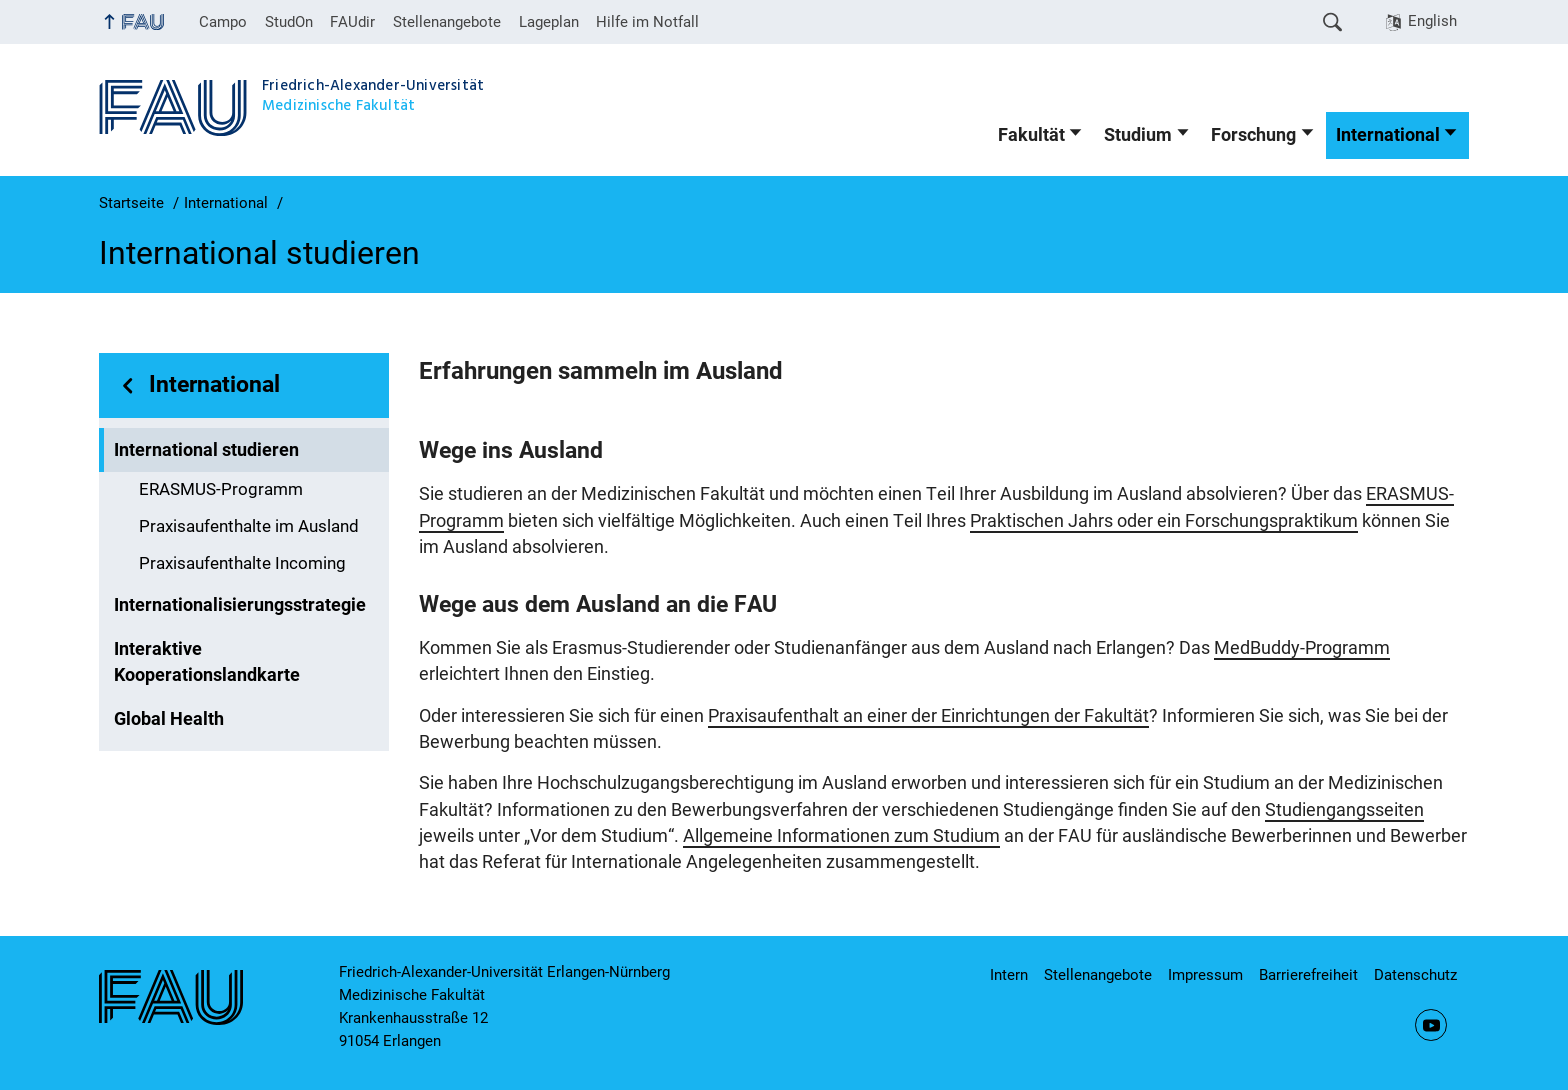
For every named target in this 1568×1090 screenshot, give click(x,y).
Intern (1009, 975)
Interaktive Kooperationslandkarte (207, 662)
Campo (223, 22)
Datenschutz (1415, 975)
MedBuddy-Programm (1302, 648)
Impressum (1205, 975)
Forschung (1253, 135)
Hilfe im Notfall (647, 22)
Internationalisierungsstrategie (240, 605)
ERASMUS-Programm (221, 489)
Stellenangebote (447, 22)
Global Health (169, 719)
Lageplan (549, 22)
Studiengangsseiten (1344, 810)
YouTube (1431, 1025)
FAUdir (352, 22)
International (1388, 135)
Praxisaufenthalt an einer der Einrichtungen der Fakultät (928, 716)
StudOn (289, 22)
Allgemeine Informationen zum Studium (841, 836)
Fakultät (1031, 135)
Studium (1138, 135)
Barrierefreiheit (1308, 975)
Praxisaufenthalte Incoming (242, 563)
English (1432, 21)
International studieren (206, 450)
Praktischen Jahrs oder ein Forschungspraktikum (1164, 521)
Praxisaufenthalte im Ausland (249, 526)
